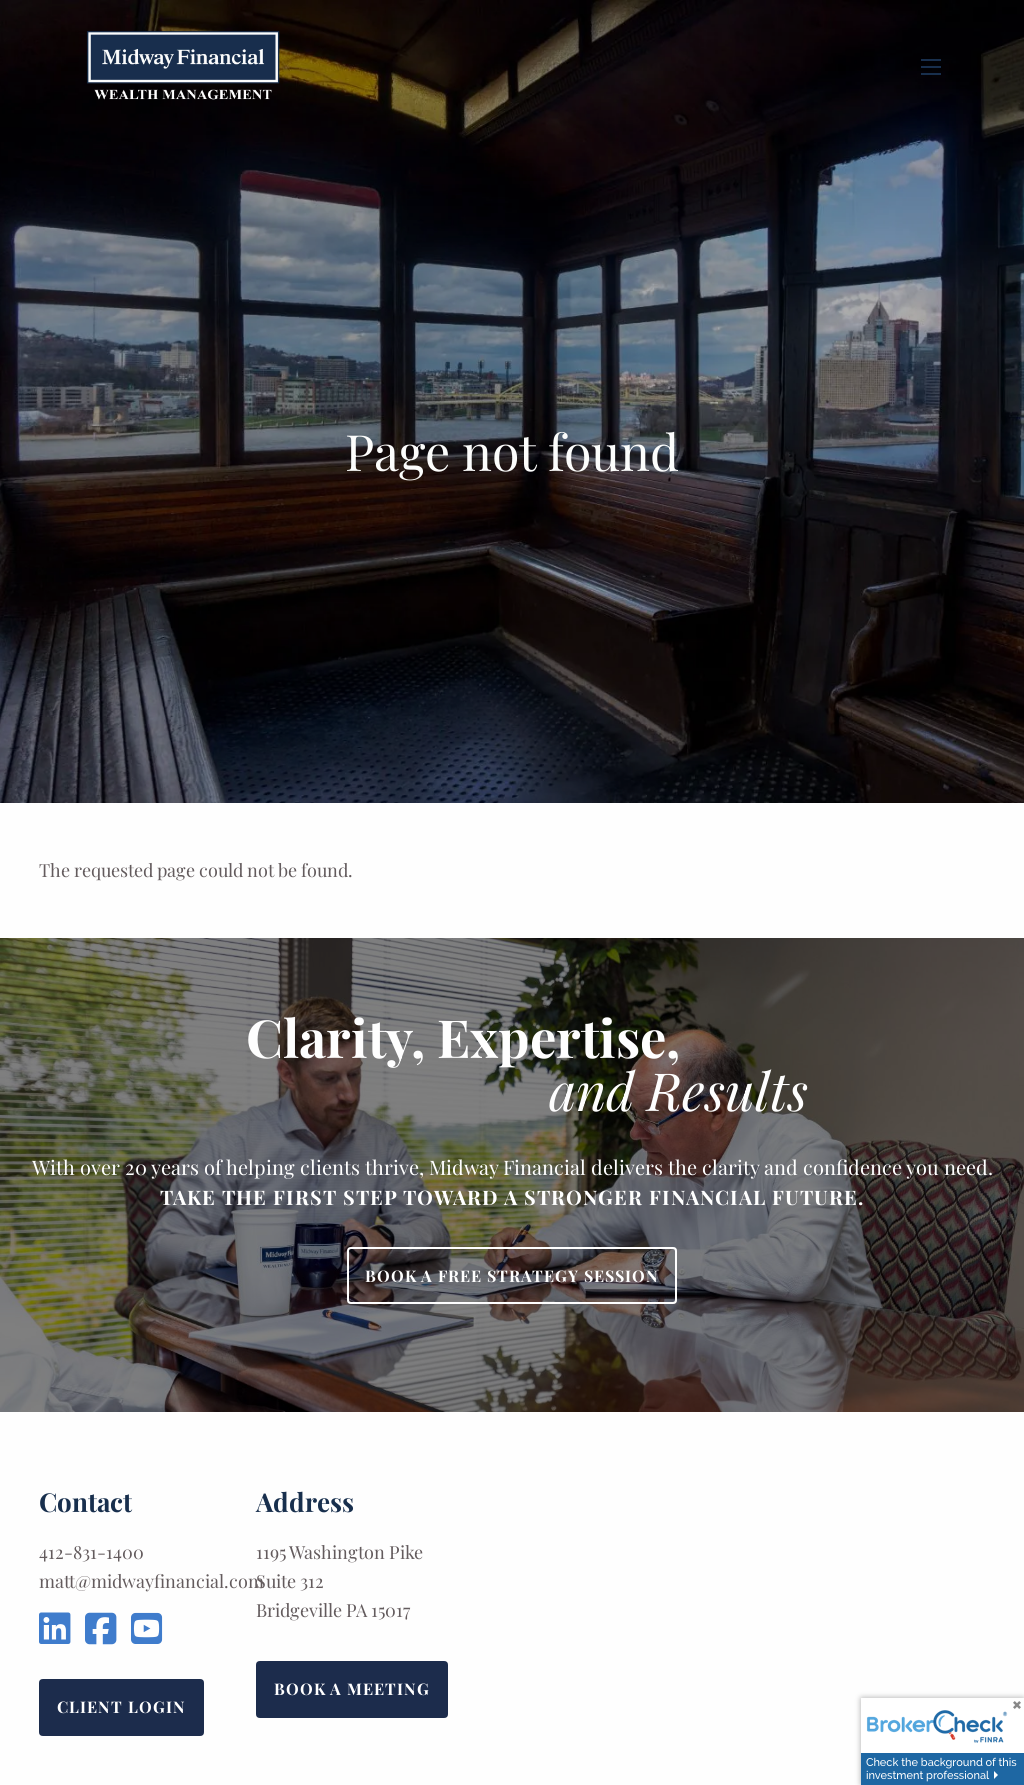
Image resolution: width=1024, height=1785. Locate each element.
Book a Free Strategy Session (512, 1275)
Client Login (121, 1706)
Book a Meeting (352, 1688)
